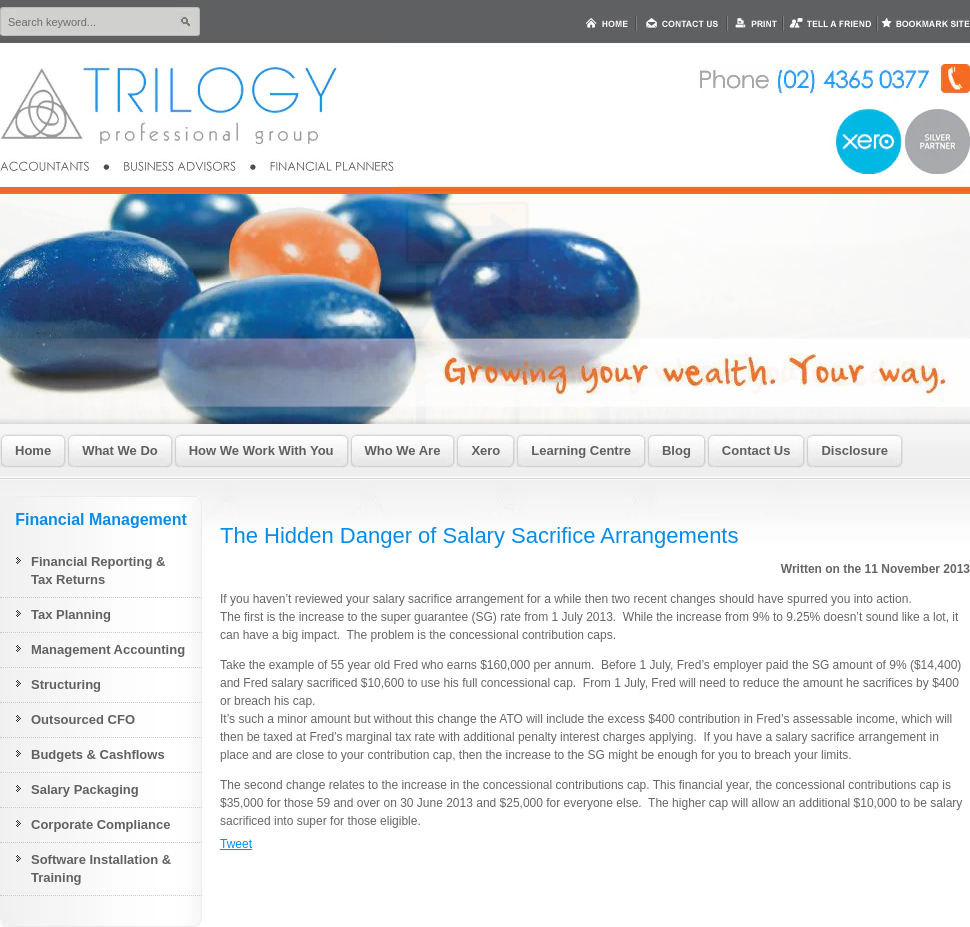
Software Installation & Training (101, 868)
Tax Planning (71, 614)
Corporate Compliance (100, 824)
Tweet (236, 844)
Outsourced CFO (83, 719)
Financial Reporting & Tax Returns (98, 570)
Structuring (66, 684)
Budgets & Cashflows (98, 754)
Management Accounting (108, 649)
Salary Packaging (85, 789)
